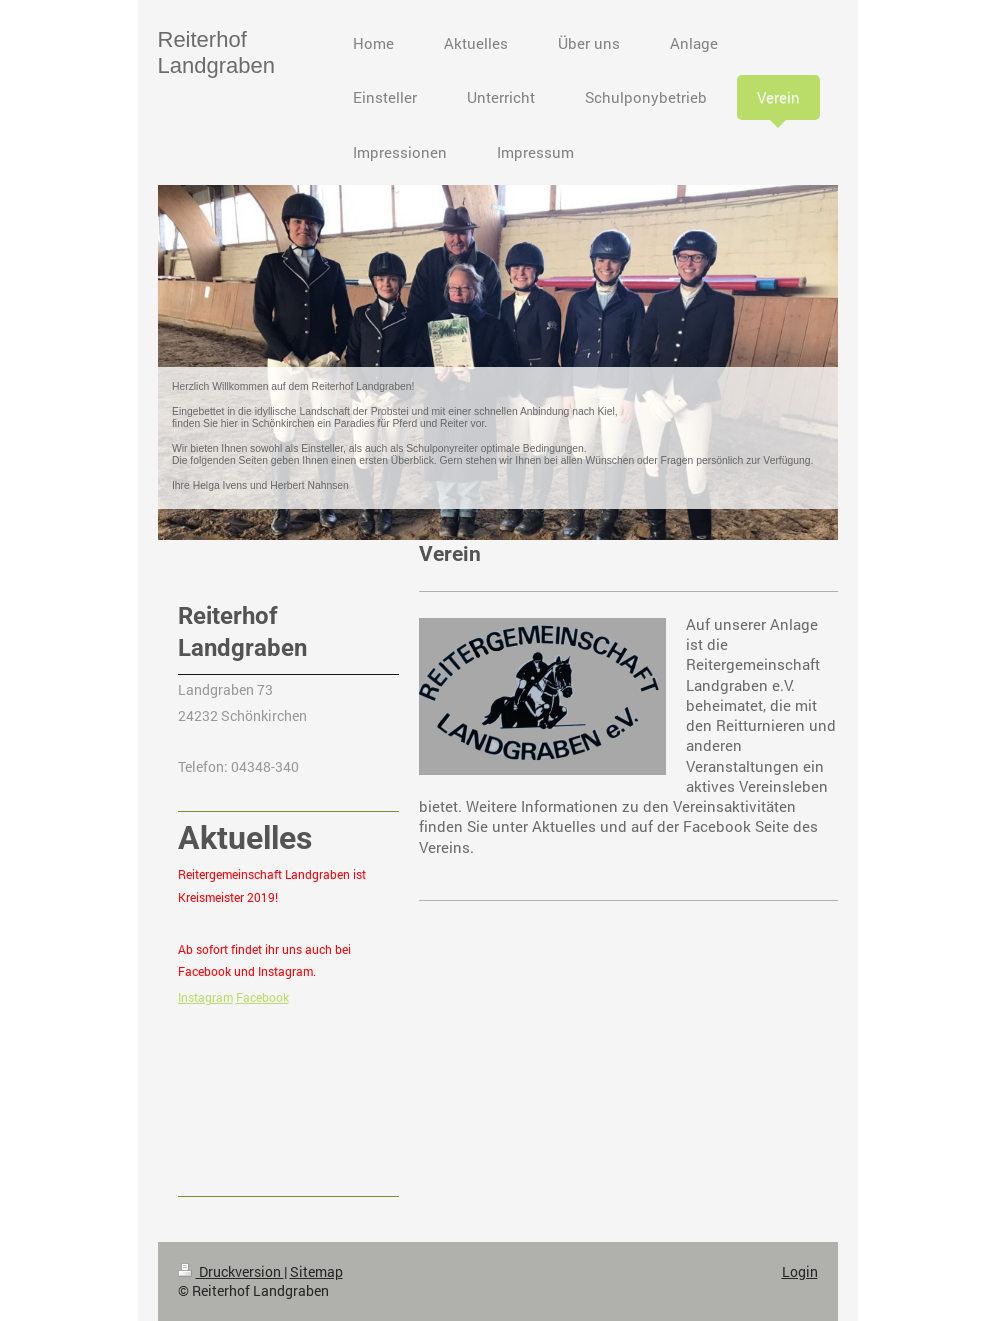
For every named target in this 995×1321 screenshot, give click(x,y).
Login (800, 1271)
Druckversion (231, 1271)
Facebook (262, 997)
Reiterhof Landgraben (216, 52)
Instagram (205, 997)
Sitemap (316, 1271)
